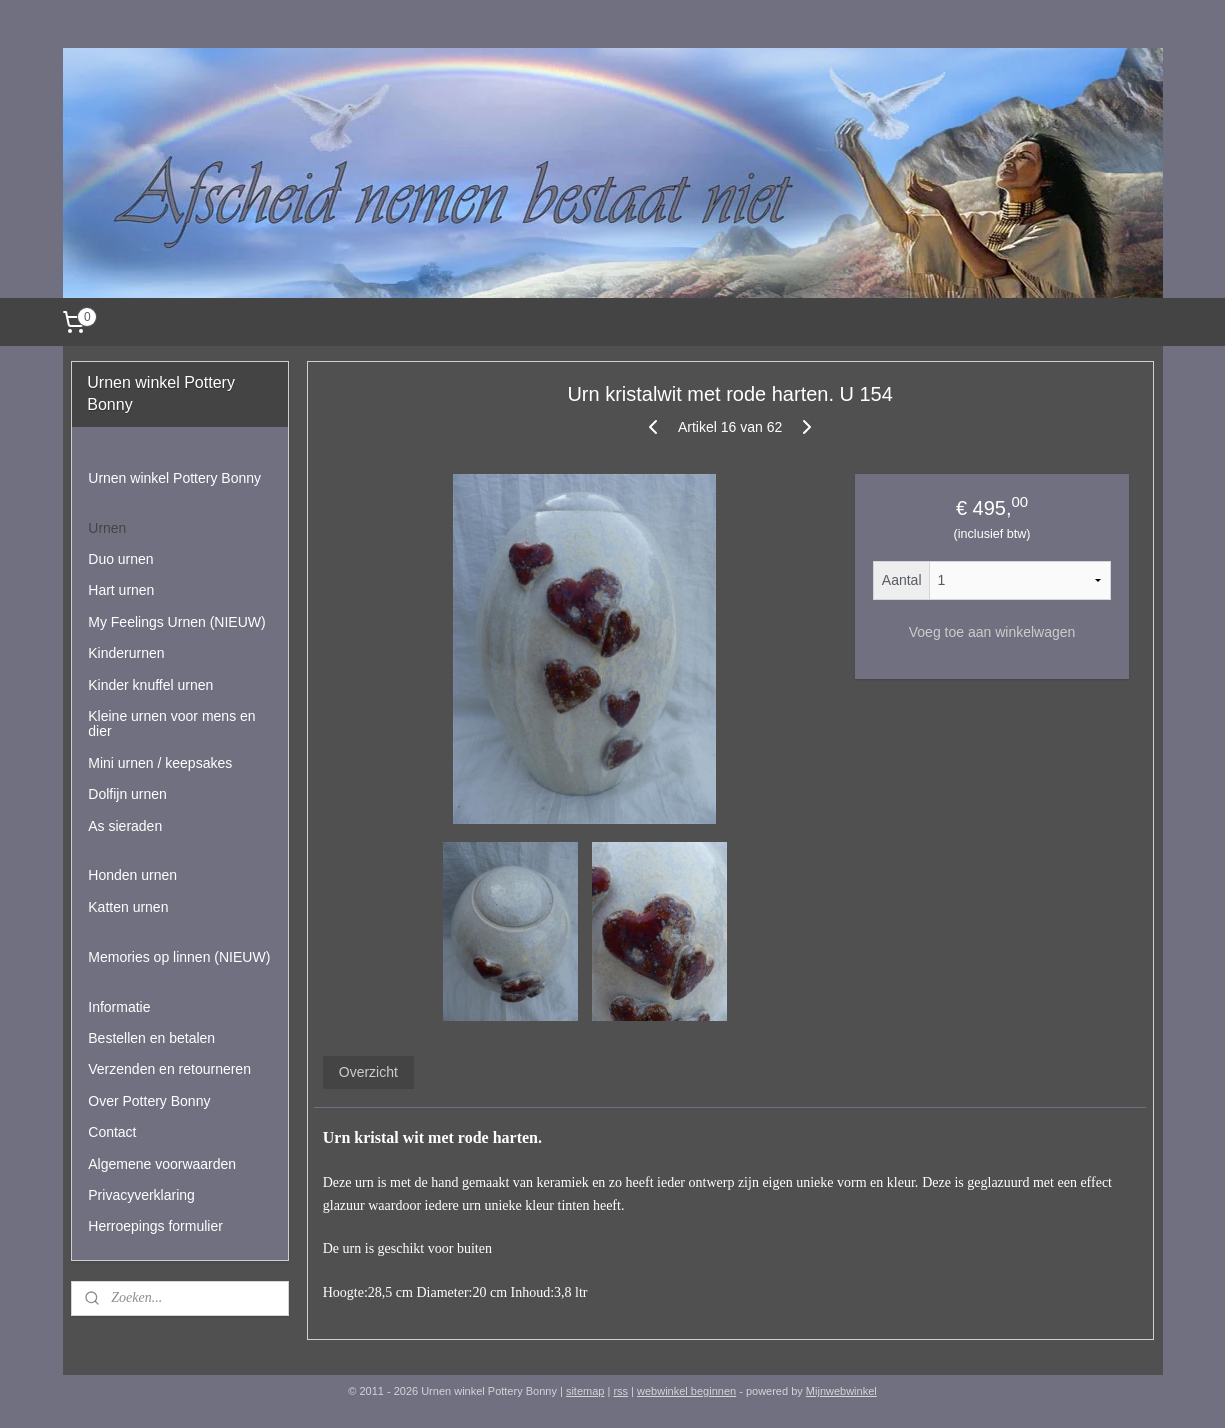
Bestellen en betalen (151, 1038)
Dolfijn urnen (127, 794)
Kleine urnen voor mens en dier (171, 723)
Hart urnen (121, 590)
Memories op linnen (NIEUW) (179, 957)
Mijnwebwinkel (841, 1391)
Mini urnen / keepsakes (160, 763)
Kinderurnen (126, 653)
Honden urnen (132, 875)
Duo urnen (120, 559)
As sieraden (125, 826)
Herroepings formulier (155, 1226)
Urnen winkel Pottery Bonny (174, 478)
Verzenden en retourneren (169, 1069)
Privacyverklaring (141, 1195)
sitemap (585, 1391)
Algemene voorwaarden (162, 1164)
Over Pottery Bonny (149, 1101)
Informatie (119, 1007)
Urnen (107, 528)
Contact (112, 1132)
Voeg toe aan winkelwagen (992, 632)
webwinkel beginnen (686, 1391)
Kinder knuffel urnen (150, 685)
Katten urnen (128, 907)
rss (620, 1391)
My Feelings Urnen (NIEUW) (176, 622)
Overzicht (368, 1072)
